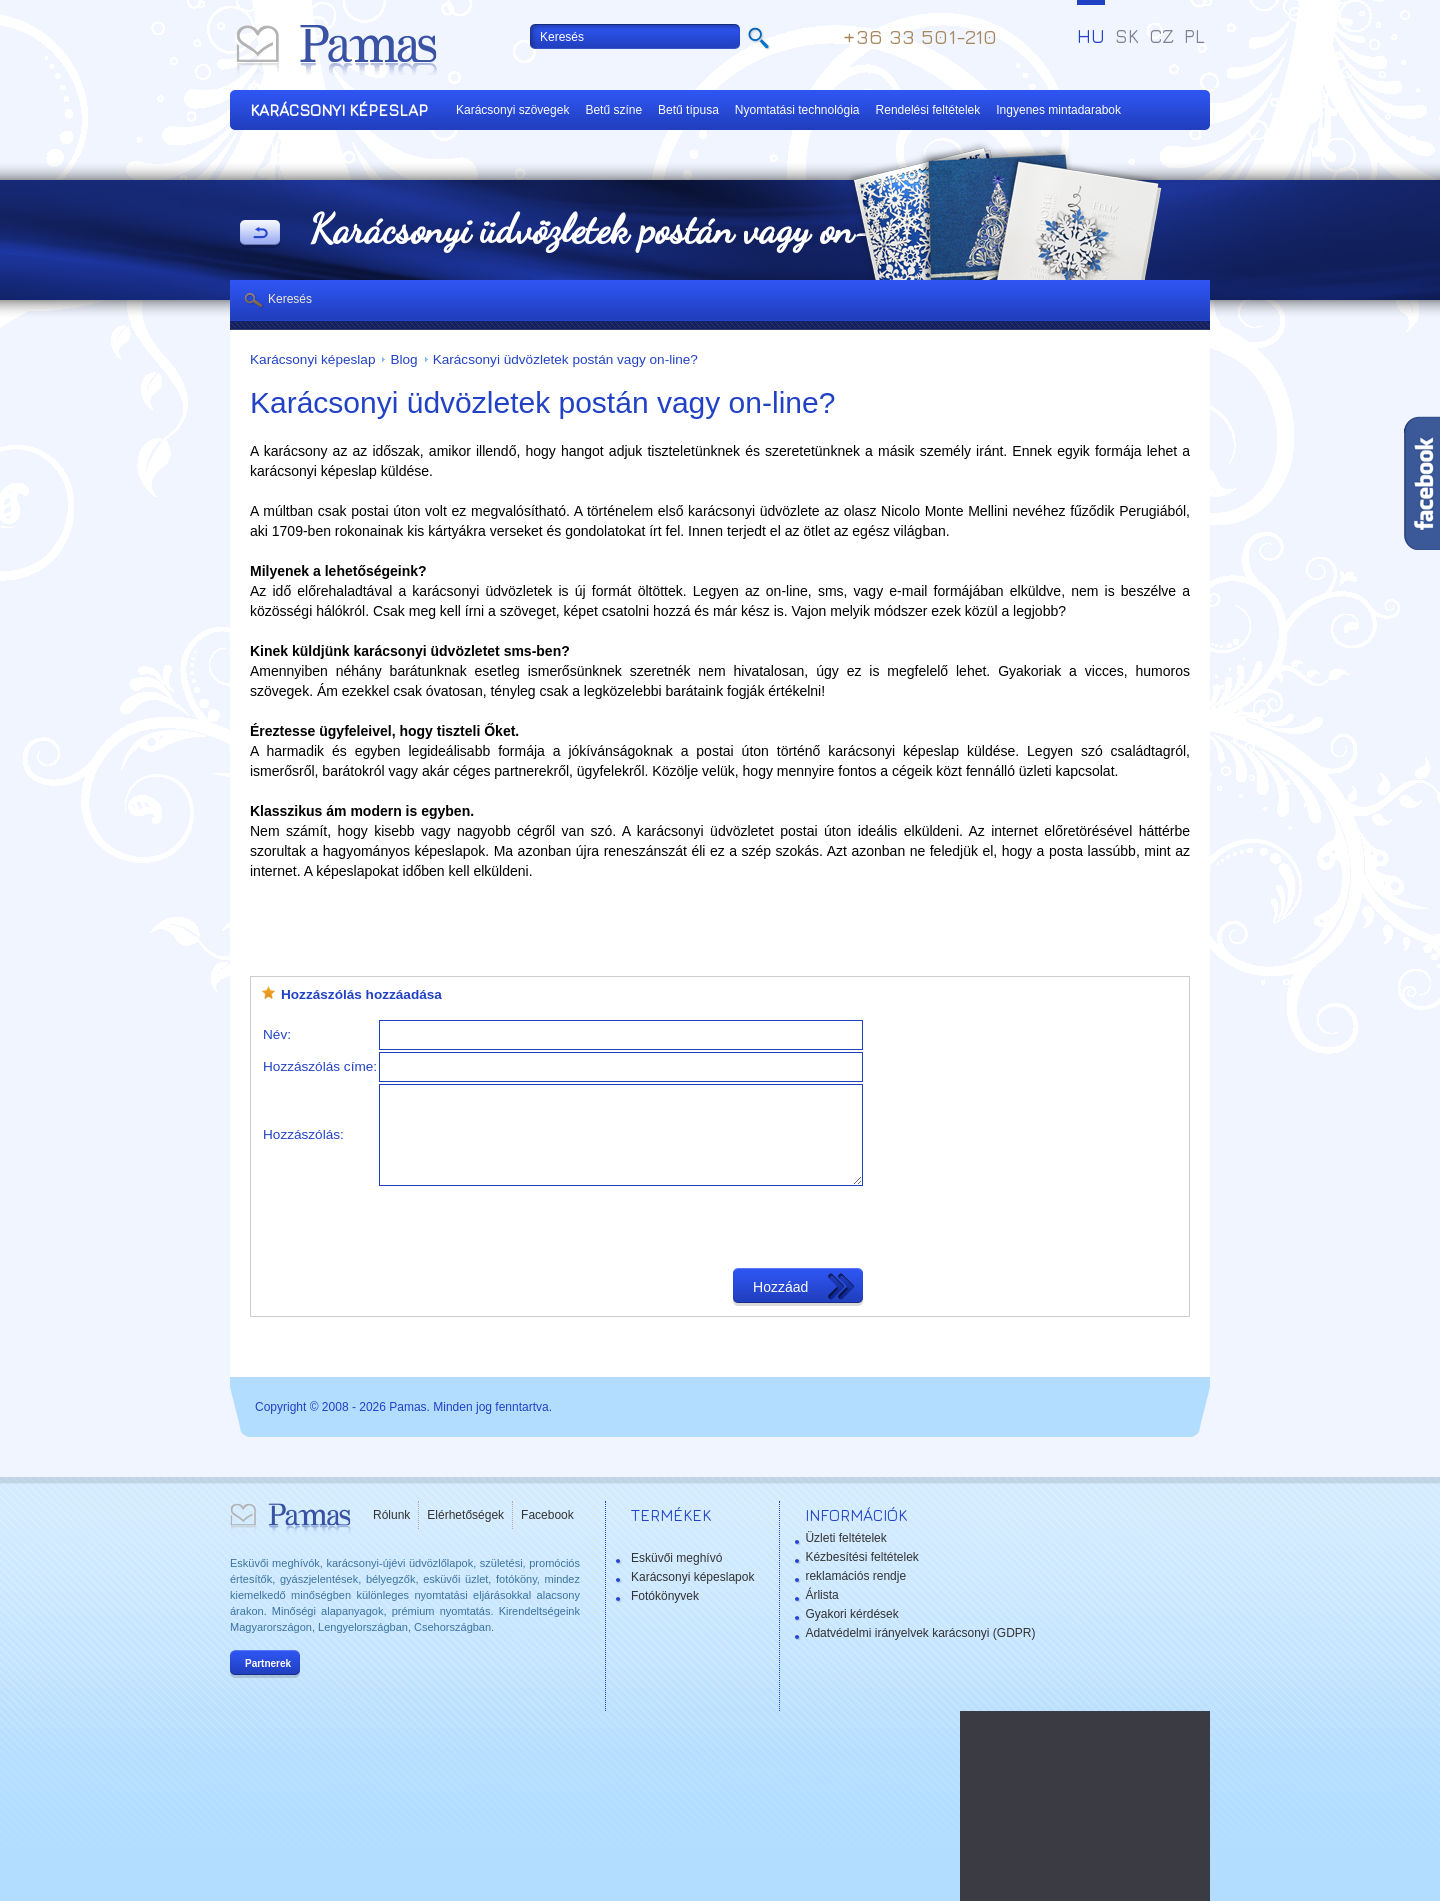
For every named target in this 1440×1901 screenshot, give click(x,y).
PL (1194, 36)
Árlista (821, 1595)
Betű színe (613, 110)
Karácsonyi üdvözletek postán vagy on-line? (565, 359)
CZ (1161, 36)
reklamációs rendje (855, 1576)
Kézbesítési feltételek (861, 1557)
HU (1091, 36)
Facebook (547, 1515)
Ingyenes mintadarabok (1058, 110)
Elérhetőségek (465, 1515)
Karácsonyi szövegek (512, 110)
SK (1127, 36)
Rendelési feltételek (928, 110)
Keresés (290, 299)
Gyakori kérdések (851, 1614)
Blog (403, 359)
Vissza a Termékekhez (260, 234)
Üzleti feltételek (845, 1538)
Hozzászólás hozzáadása (361, 994)
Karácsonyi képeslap (312, 359)
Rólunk (391, 1515)
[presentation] (531, 1227)
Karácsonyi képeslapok (692, 1577)
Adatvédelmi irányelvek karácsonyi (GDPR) (920, 1633)
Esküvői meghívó (676, 1558)
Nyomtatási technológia (797, 110)
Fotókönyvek (665, 1596)
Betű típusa (688, 110)
